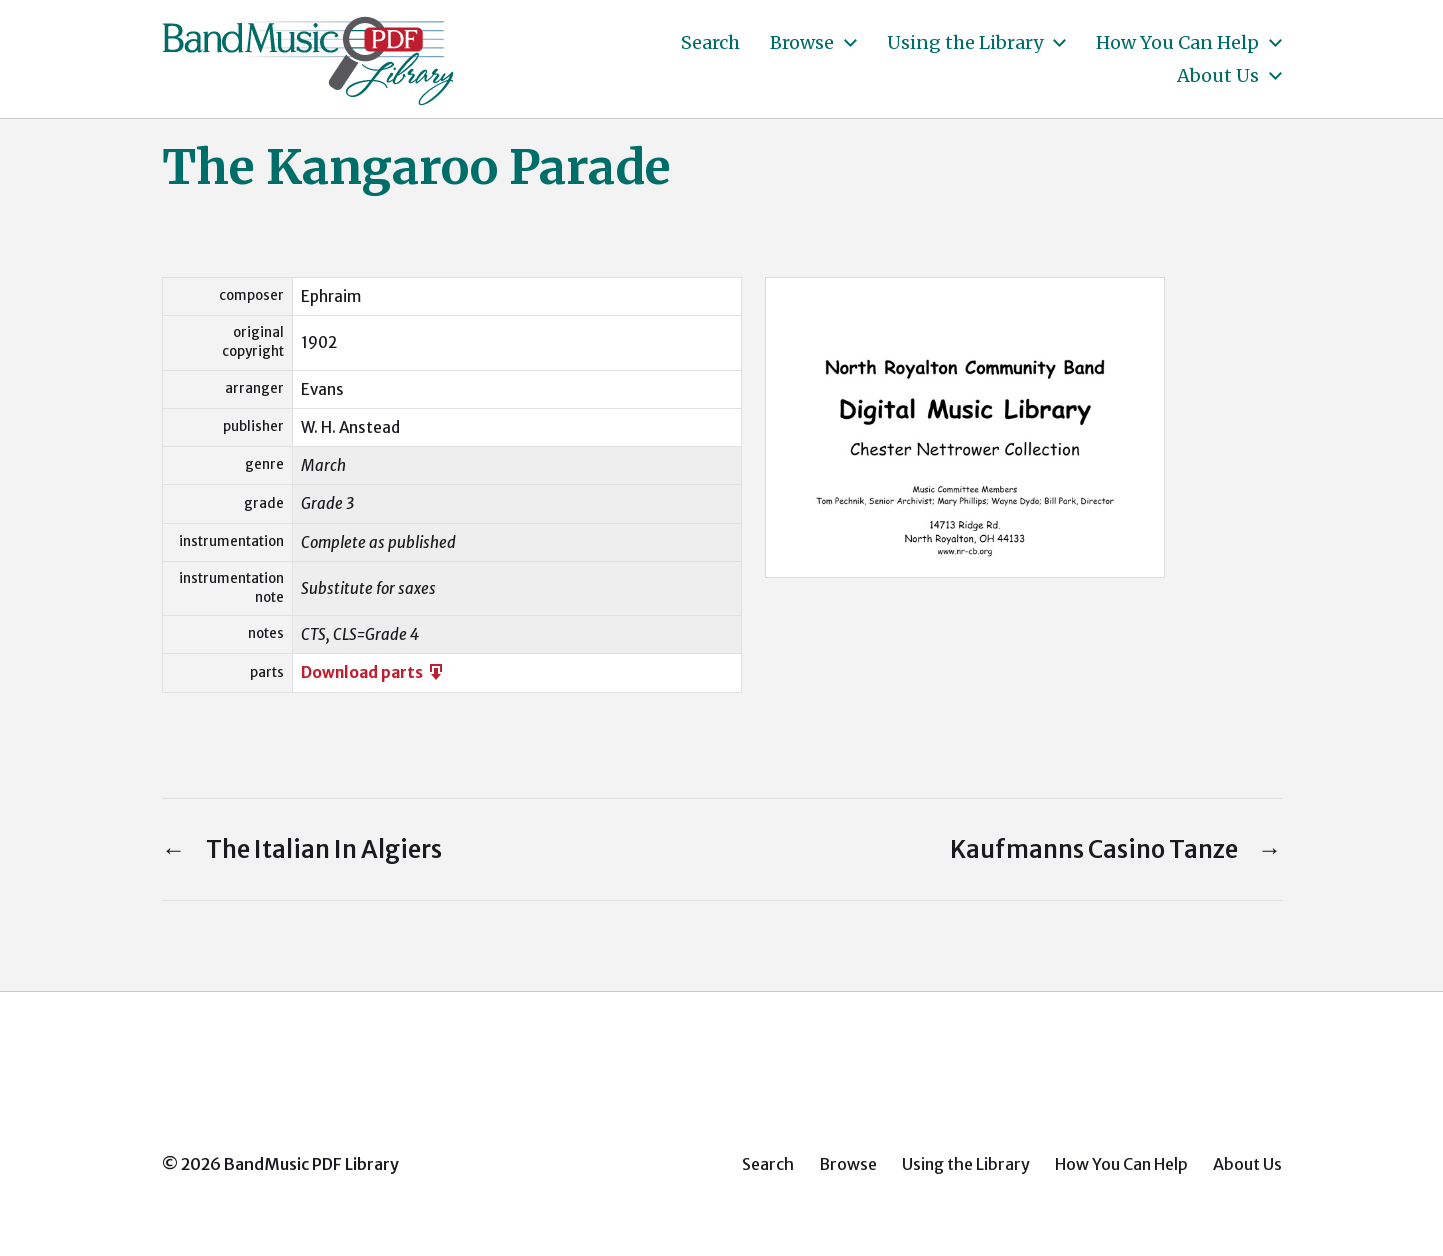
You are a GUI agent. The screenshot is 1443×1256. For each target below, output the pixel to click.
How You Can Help (1177, 43)
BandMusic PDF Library (311, 1164)
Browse (802, 43)
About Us (1218, 76)
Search (710, 43)
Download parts (373, 672)
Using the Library (965, 43)
